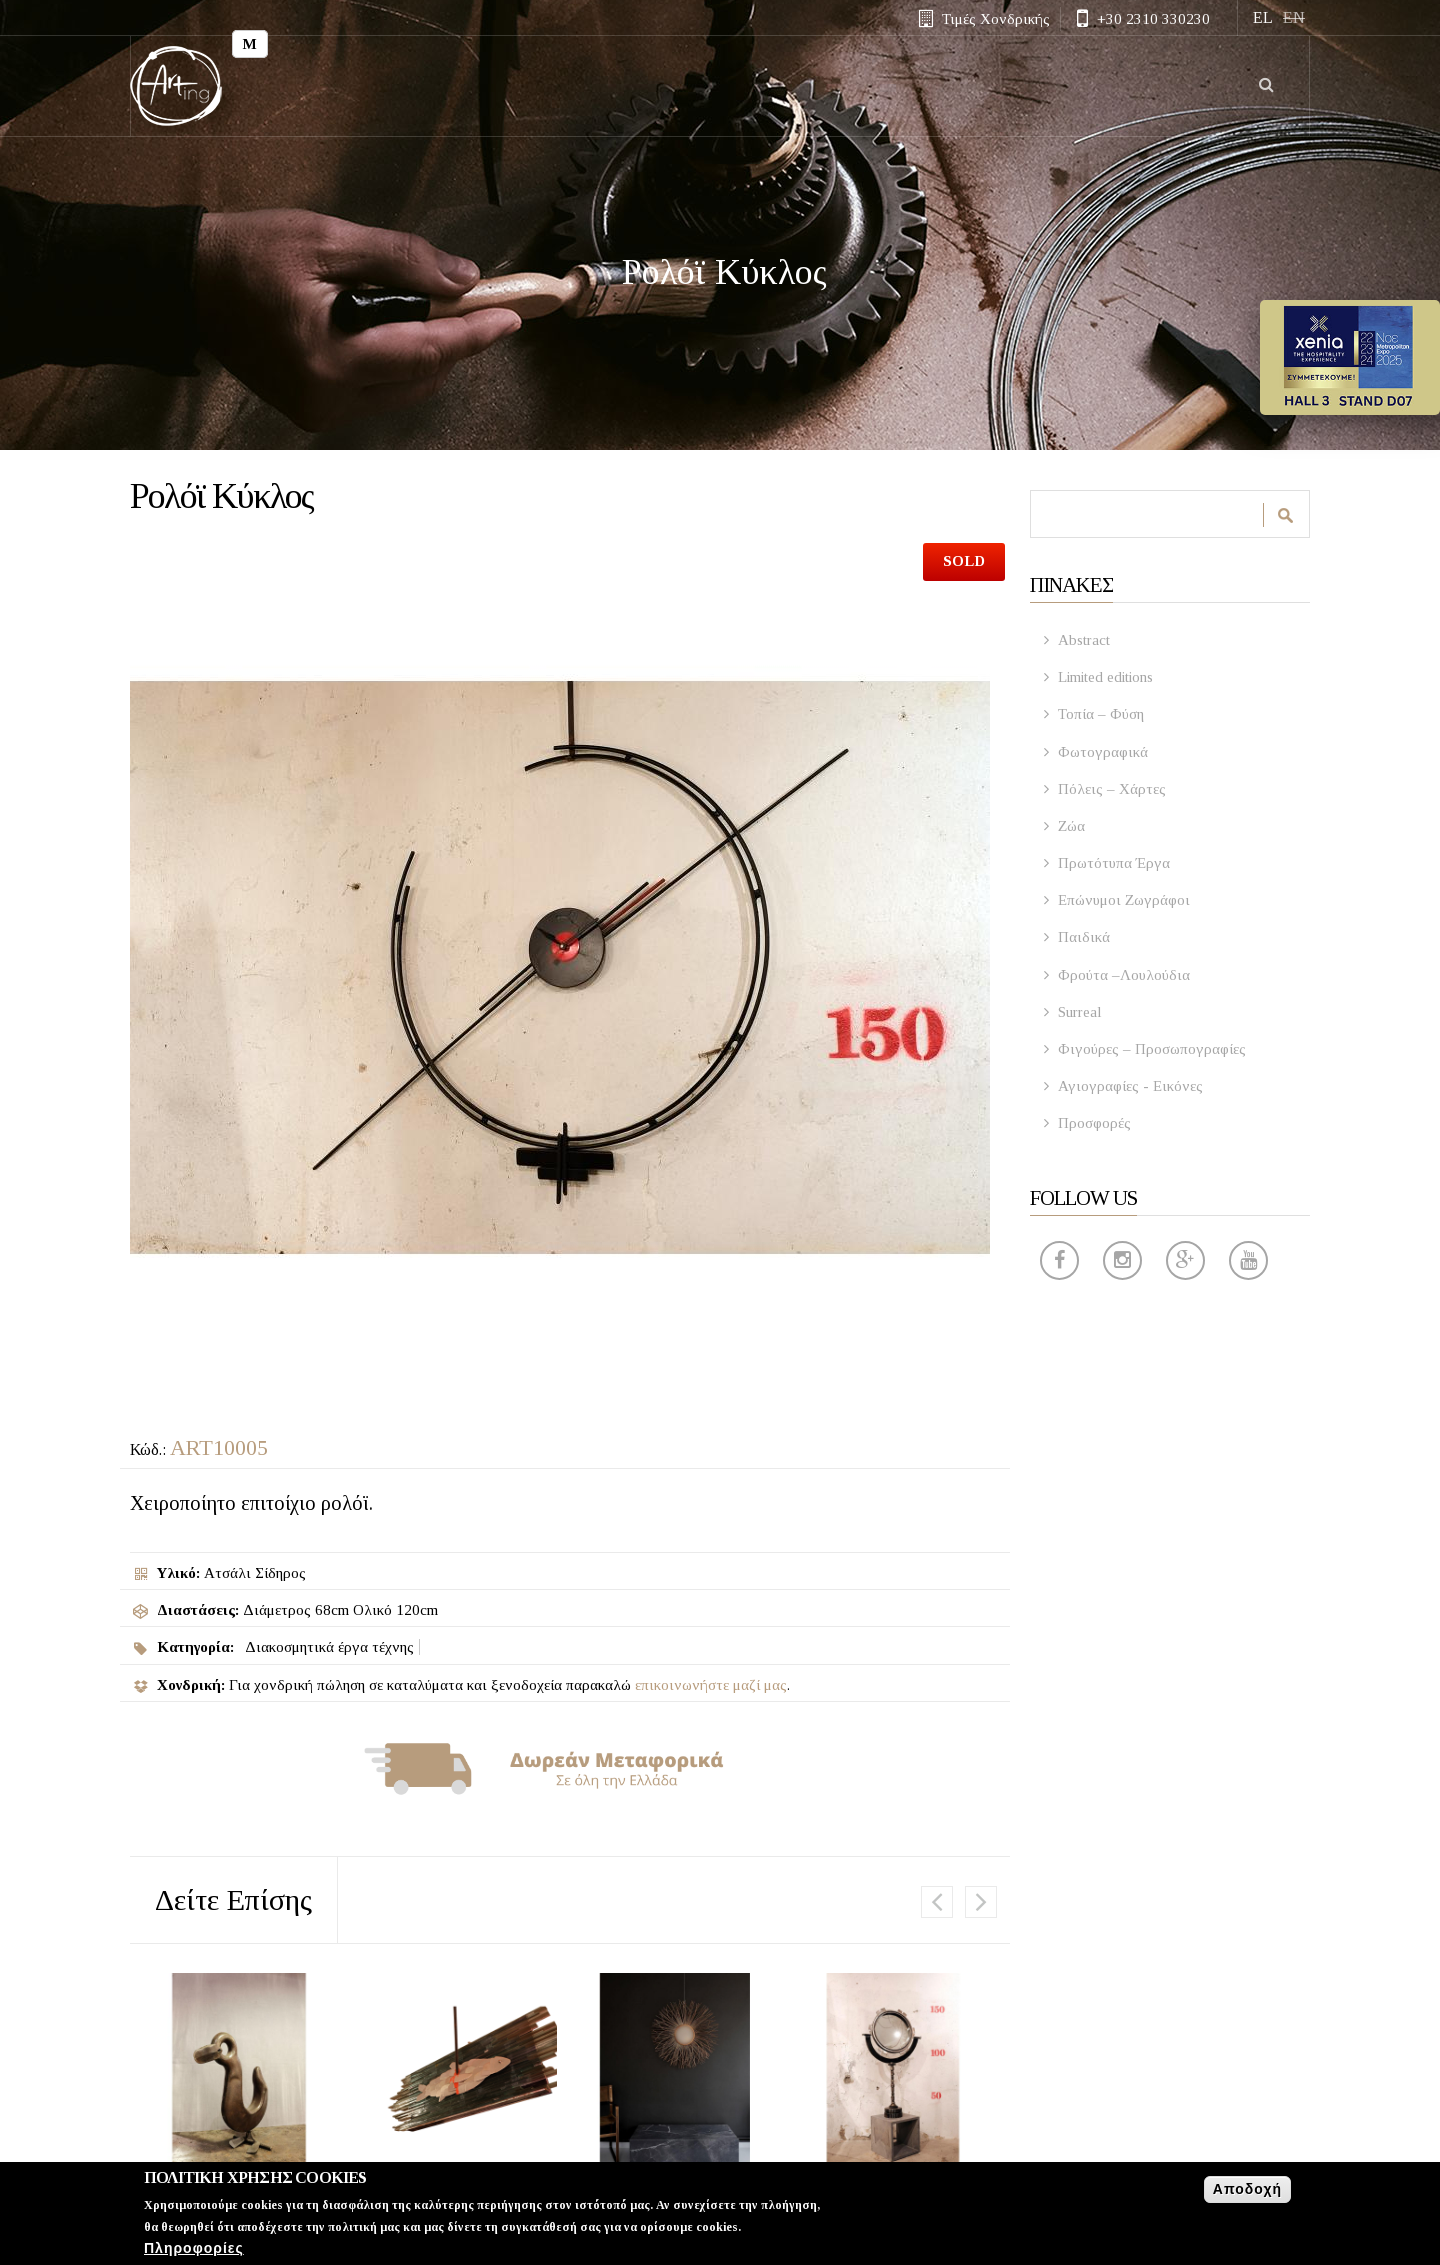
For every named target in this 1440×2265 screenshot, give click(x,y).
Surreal (1080, 1012)
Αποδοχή (1247, 2189)
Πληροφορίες (194, 2249)
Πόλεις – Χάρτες (1112, 789)
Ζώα (1071, 826)
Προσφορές (1094, 1123)
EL (1263, 17)
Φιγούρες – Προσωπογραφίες (1152, 1049)
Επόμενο (981, 1902)
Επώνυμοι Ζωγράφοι (1124, 900)
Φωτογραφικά (1103, 752)
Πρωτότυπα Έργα (1114, 863)
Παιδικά (1084, 937)
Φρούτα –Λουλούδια (1124, 975)
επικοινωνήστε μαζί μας (711, 1685)
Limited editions (1105, 677)
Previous (937, 1902)
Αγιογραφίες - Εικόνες (1130, 1086)
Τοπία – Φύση (1101, 714)
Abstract (1084, 640)
